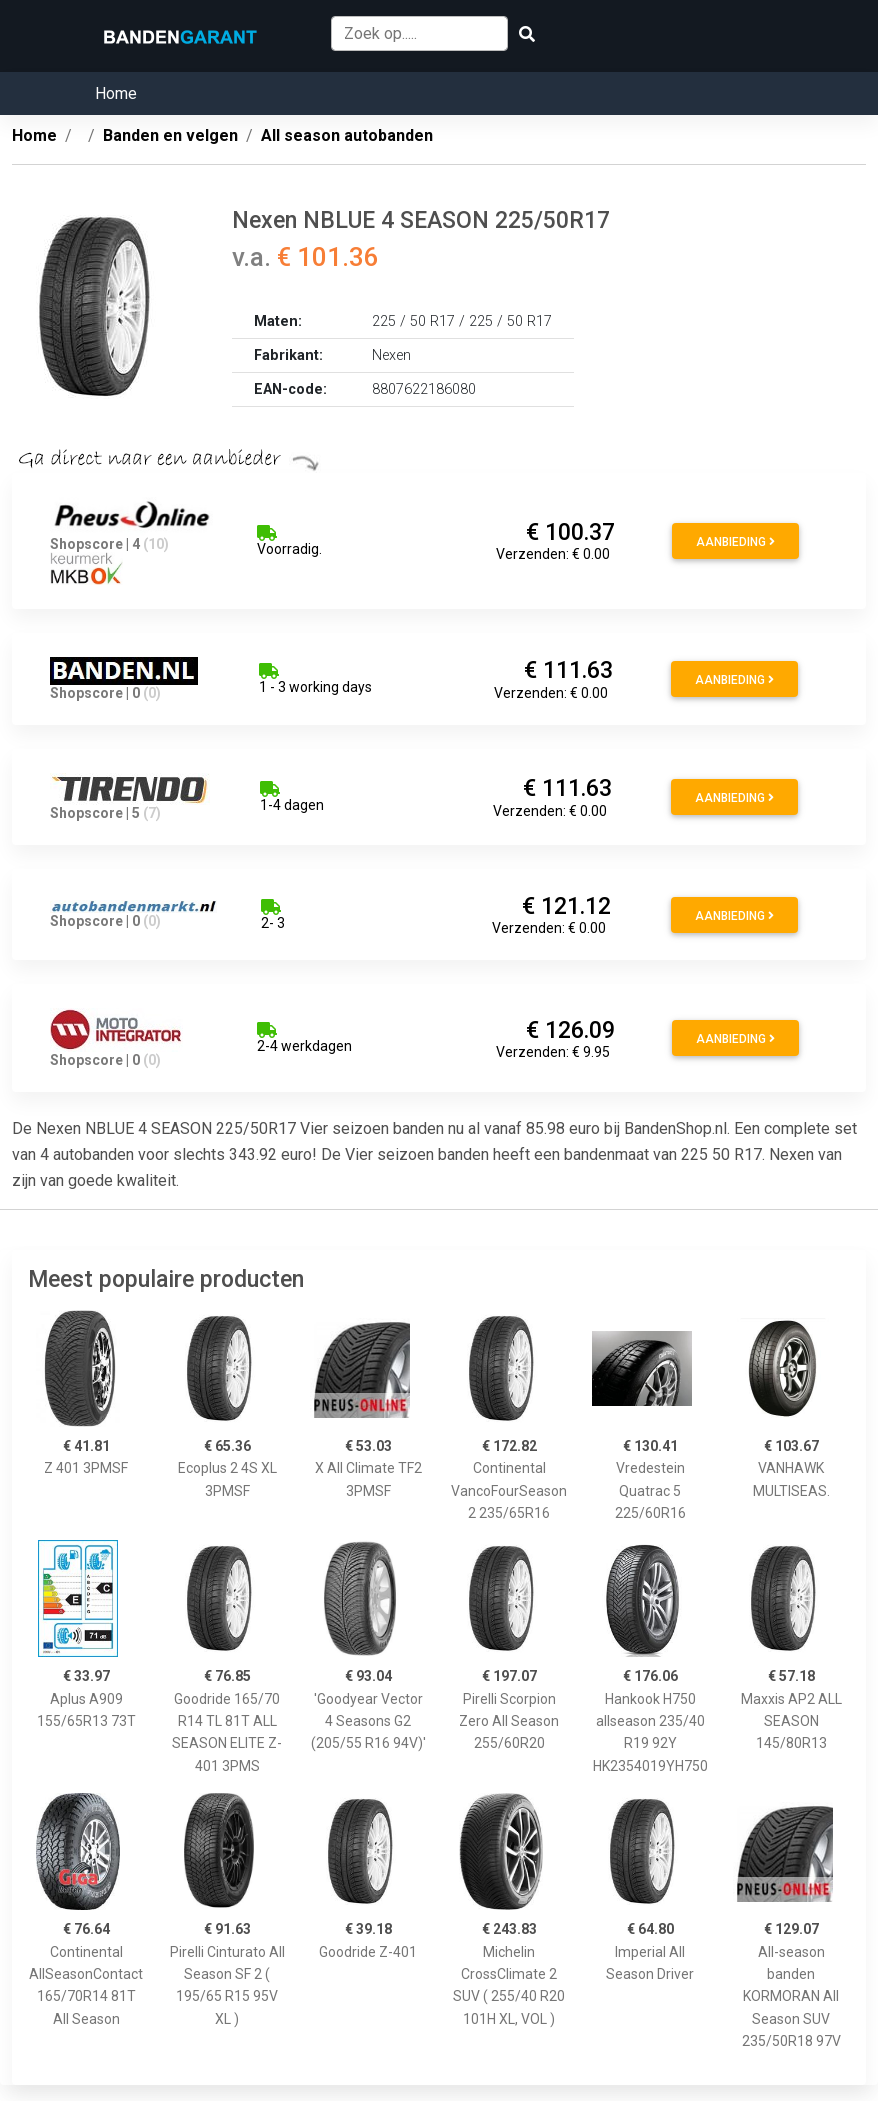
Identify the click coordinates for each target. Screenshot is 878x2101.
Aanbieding (735, 542)
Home (116, 93)
